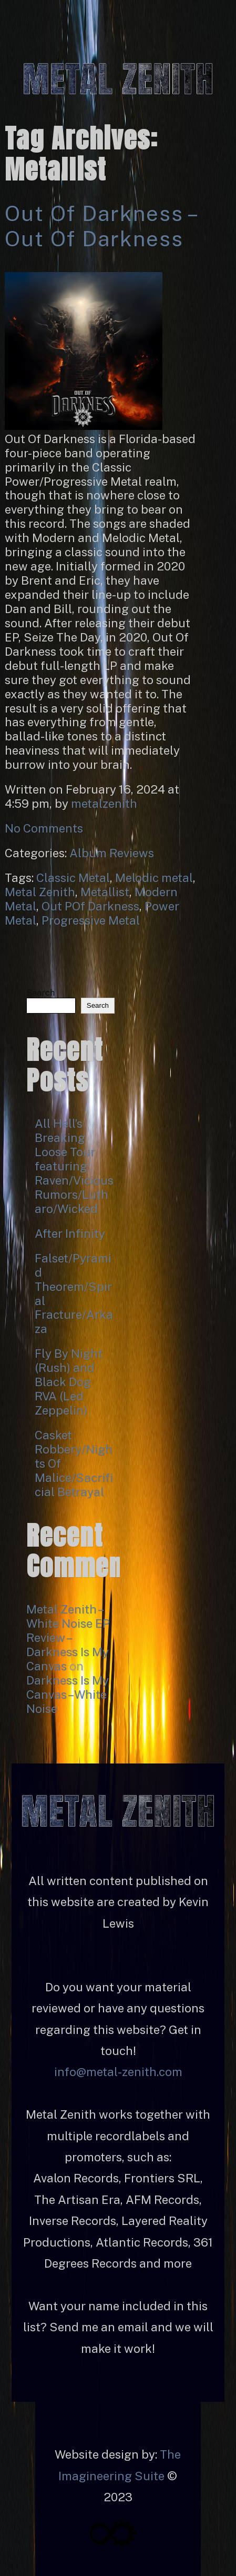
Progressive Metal (91, 920)
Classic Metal (73, 878)
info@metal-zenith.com (118, 2072)
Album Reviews (111, 853)
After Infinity (70, 1233)
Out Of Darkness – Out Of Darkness (100, 226)
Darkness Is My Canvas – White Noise (67, 1694)
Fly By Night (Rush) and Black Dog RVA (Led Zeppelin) (68, 1382)
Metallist (104, 892)
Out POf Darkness (90, 906)
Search (40, 993)
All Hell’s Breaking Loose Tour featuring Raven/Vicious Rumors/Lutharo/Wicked (74, 1166)
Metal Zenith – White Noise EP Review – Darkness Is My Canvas (68, 1637)
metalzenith (104, 803)
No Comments (44, 828)
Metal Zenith (40, 892)
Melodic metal (154, 878)
